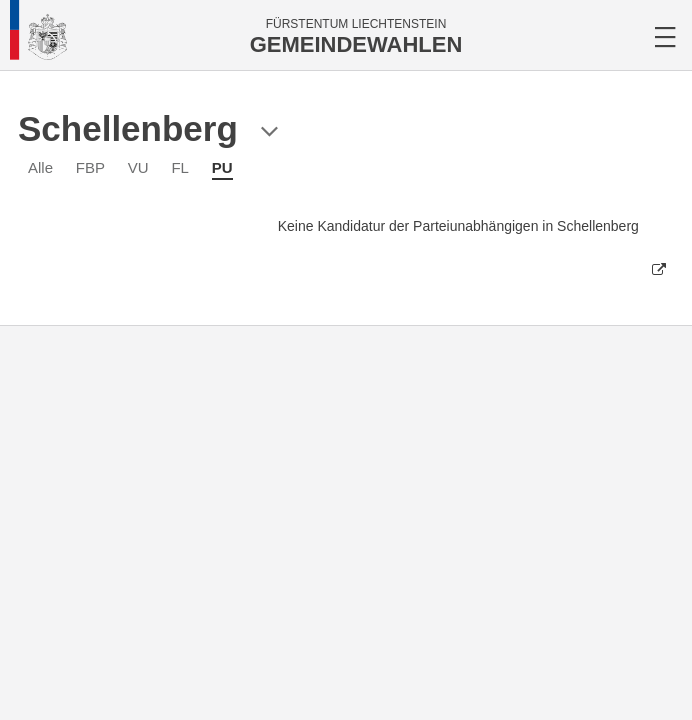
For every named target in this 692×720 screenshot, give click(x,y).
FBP (90, 167)
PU (222, 167)
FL (180, 167)
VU (138, 167)
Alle (40, 167)
